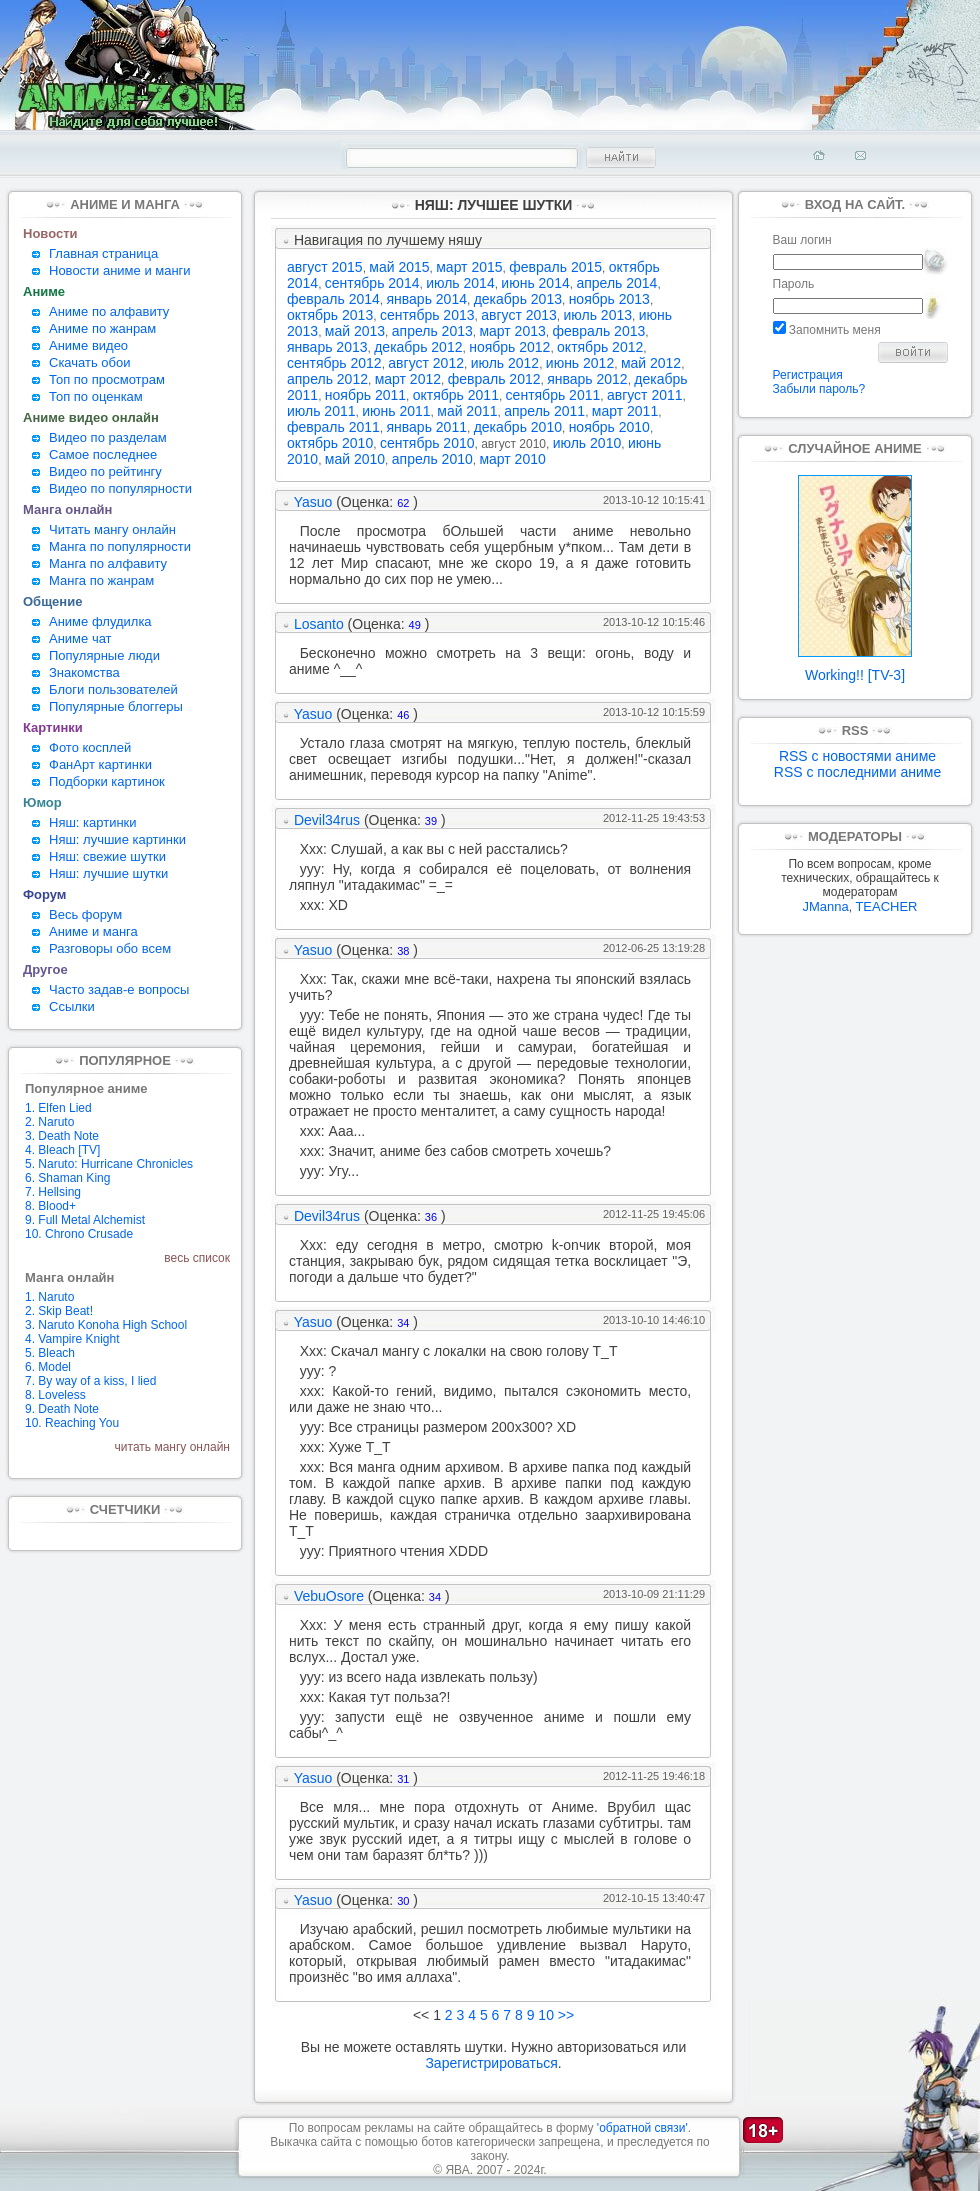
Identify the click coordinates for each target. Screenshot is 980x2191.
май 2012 (651, 363)
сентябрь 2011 (553, 395)
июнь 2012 (580, 363)
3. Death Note (62, 1136)
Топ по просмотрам (107, 379)
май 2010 (355, 459)
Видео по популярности (120, 488)
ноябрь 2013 (609, 299)
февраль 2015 (555, 267)
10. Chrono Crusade (79, 1234)
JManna (825, 906)
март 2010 (512, 459)
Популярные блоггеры (116, 706)
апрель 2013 (432, 331)
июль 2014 (460, 283)
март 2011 (625, 411)
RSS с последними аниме (857, 772)
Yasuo (313, 502)
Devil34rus (327, 820)
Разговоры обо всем (110, 948)
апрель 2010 (432, 459)
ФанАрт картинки (100, 764)
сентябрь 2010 (427, 443)
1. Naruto (49, 1297)
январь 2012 (587, 379)
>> (566, 2015)
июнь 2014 (535, 283)
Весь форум (85, 914)
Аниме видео (88, 345)
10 (546, 2015)
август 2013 (519, 315)
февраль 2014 (333, 299)
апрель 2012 (327, 379)
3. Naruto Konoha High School (106, 1325)
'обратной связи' (642, 2128)
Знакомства (84, 672)
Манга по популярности (120, 546)
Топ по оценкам (96, 396)
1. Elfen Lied (58, 1108)
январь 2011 (426, 427)
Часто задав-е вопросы (119, 989)
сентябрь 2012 (334, 363)
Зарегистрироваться (491, 2063)
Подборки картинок (107, 781)
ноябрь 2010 (609, 427)
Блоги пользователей (113, 689)
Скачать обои (90, 362)
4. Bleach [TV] (62, 1150)
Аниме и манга (93, 931)
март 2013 (512, 331)
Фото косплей (90, 747)
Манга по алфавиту (108, 563)
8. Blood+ (50, 1206)
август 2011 (645, 395)
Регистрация (808, 375)
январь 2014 (426, 299)
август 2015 (325, 267)
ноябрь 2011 (365, 395)
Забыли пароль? (819, 389)
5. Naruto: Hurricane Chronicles (109, 1164)
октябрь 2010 (330, 443)
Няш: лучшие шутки (108, 873)
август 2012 (426, 363)
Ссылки (72, 1006)
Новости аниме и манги (120, 270)
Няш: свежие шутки (107, 856)
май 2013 (355, 331)
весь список (197, 1258)
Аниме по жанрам (102, 328)
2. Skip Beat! (59, 1311)
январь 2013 (327, 347)
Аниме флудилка (100, 621)
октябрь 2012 (600, 347)
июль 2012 (505, 363)
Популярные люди (104, 655)
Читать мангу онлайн (112, 529)
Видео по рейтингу (105, 471)
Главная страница (103, 253)
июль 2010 (587, 443)
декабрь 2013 (518, 299)
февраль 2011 (333, 427)
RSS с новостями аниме (857, 756)
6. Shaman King (67, 1178)
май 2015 (399, 267)
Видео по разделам (108, 437)
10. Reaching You (72, 1423)
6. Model (48, 1367)
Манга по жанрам (101, 580)
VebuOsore (329, 1596)
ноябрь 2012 (509, 347)
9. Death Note (62, 1409)
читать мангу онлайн (172, 1447)
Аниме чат (80, 638)
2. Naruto (49, 1122)
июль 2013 (598, 315)
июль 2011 (321, 411)
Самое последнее (103, 454)
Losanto (319, 624)
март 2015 (469, 267)
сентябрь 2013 (427, 315)
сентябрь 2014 (372, 283)
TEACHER (886, 906)
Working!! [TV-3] (855, 668)
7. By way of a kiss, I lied (90, 1381)
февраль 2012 (494, 379)
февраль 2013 (598, 331)
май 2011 (467, 411)
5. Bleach (50, 1353)
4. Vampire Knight (72, 1339)
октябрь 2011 (456, 395)
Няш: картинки (93, 822)
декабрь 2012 (418, 347)
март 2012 (408, 379)
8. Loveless (55, 1395)
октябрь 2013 (330, 315)
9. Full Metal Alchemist (85, 1220)
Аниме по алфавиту (109, 311)
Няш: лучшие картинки (117, 839)
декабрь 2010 (518, 427)
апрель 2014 (616, 283)
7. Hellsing (53, 1192)
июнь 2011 (396, 411)
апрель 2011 (544, 411)
